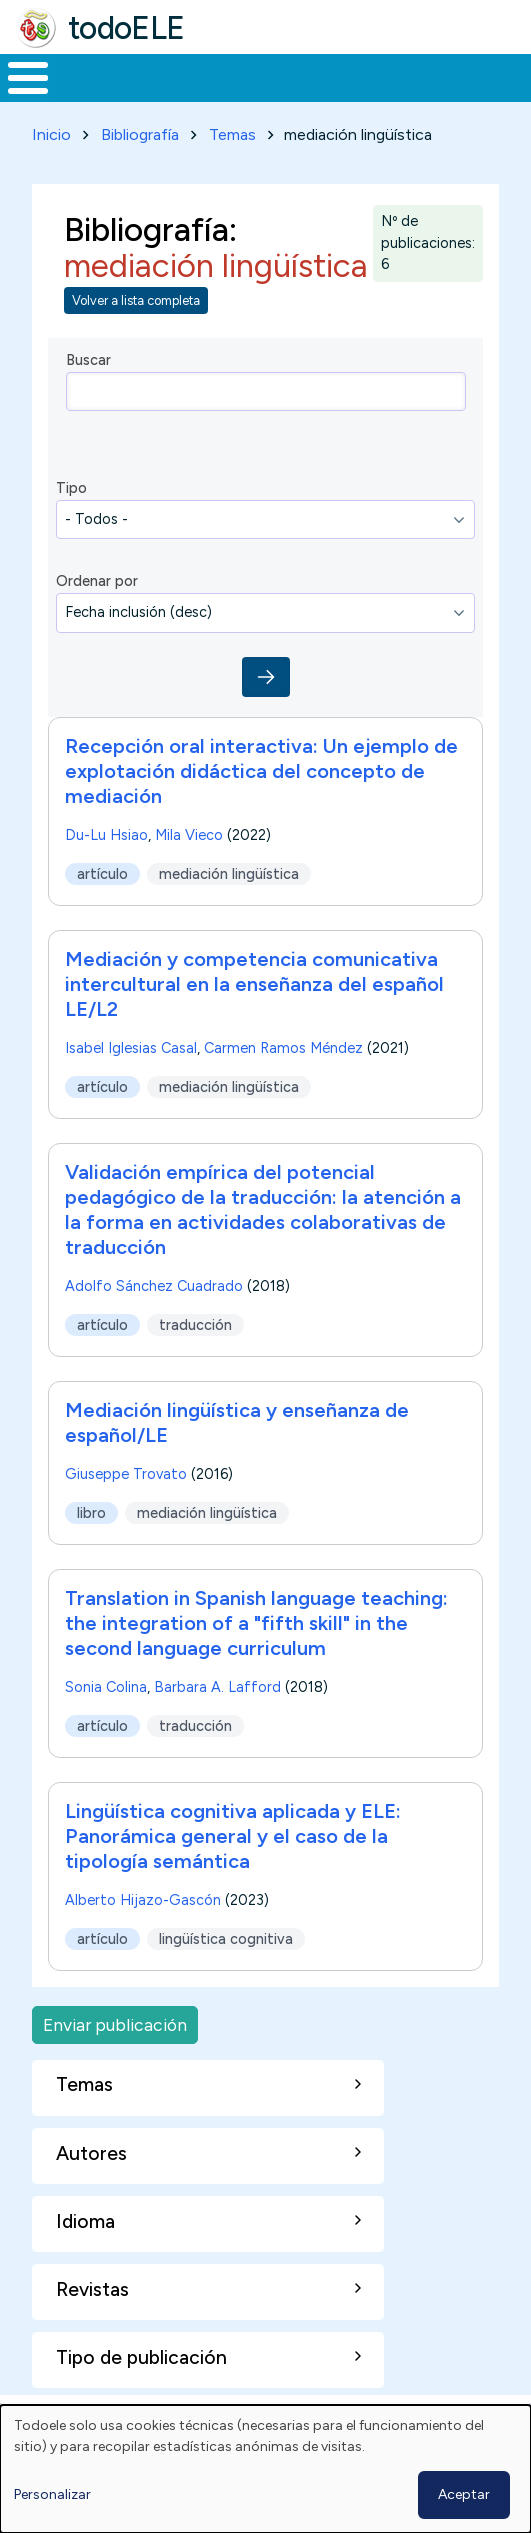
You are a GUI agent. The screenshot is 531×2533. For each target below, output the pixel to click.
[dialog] (265, 2469)
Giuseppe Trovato (126, 1474)
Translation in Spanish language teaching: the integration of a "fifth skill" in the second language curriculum (256, 1623)
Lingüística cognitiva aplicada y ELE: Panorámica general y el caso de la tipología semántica (233, 1836)
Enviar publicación (115, 2024)
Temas (232, 134)
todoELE (126, 28)
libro (91, 1512)
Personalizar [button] (52, 2494)
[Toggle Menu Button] (28, 78)
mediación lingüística (229, 873)
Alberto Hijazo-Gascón (143, 1900)
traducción (195, 1324)
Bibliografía (140, 134)
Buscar (88, 360)
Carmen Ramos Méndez (283, 1048)
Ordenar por (97, 581)
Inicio (51, 134)
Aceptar (464, 2494)
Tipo (71, 488)
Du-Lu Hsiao (106, 835)
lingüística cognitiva (226, 1938)
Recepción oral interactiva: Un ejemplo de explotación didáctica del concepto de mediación (261, 771)
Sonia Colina (106, 1687)
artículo (102, 873)
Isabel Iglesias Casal (131, 1048)
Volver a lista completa (136, 300)
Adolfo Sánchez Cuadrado (154, 1286)
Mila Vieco (189, 835)
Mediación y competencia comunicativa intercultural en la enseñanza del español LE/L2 (254, 984)
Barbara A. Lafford (217, 1687)
